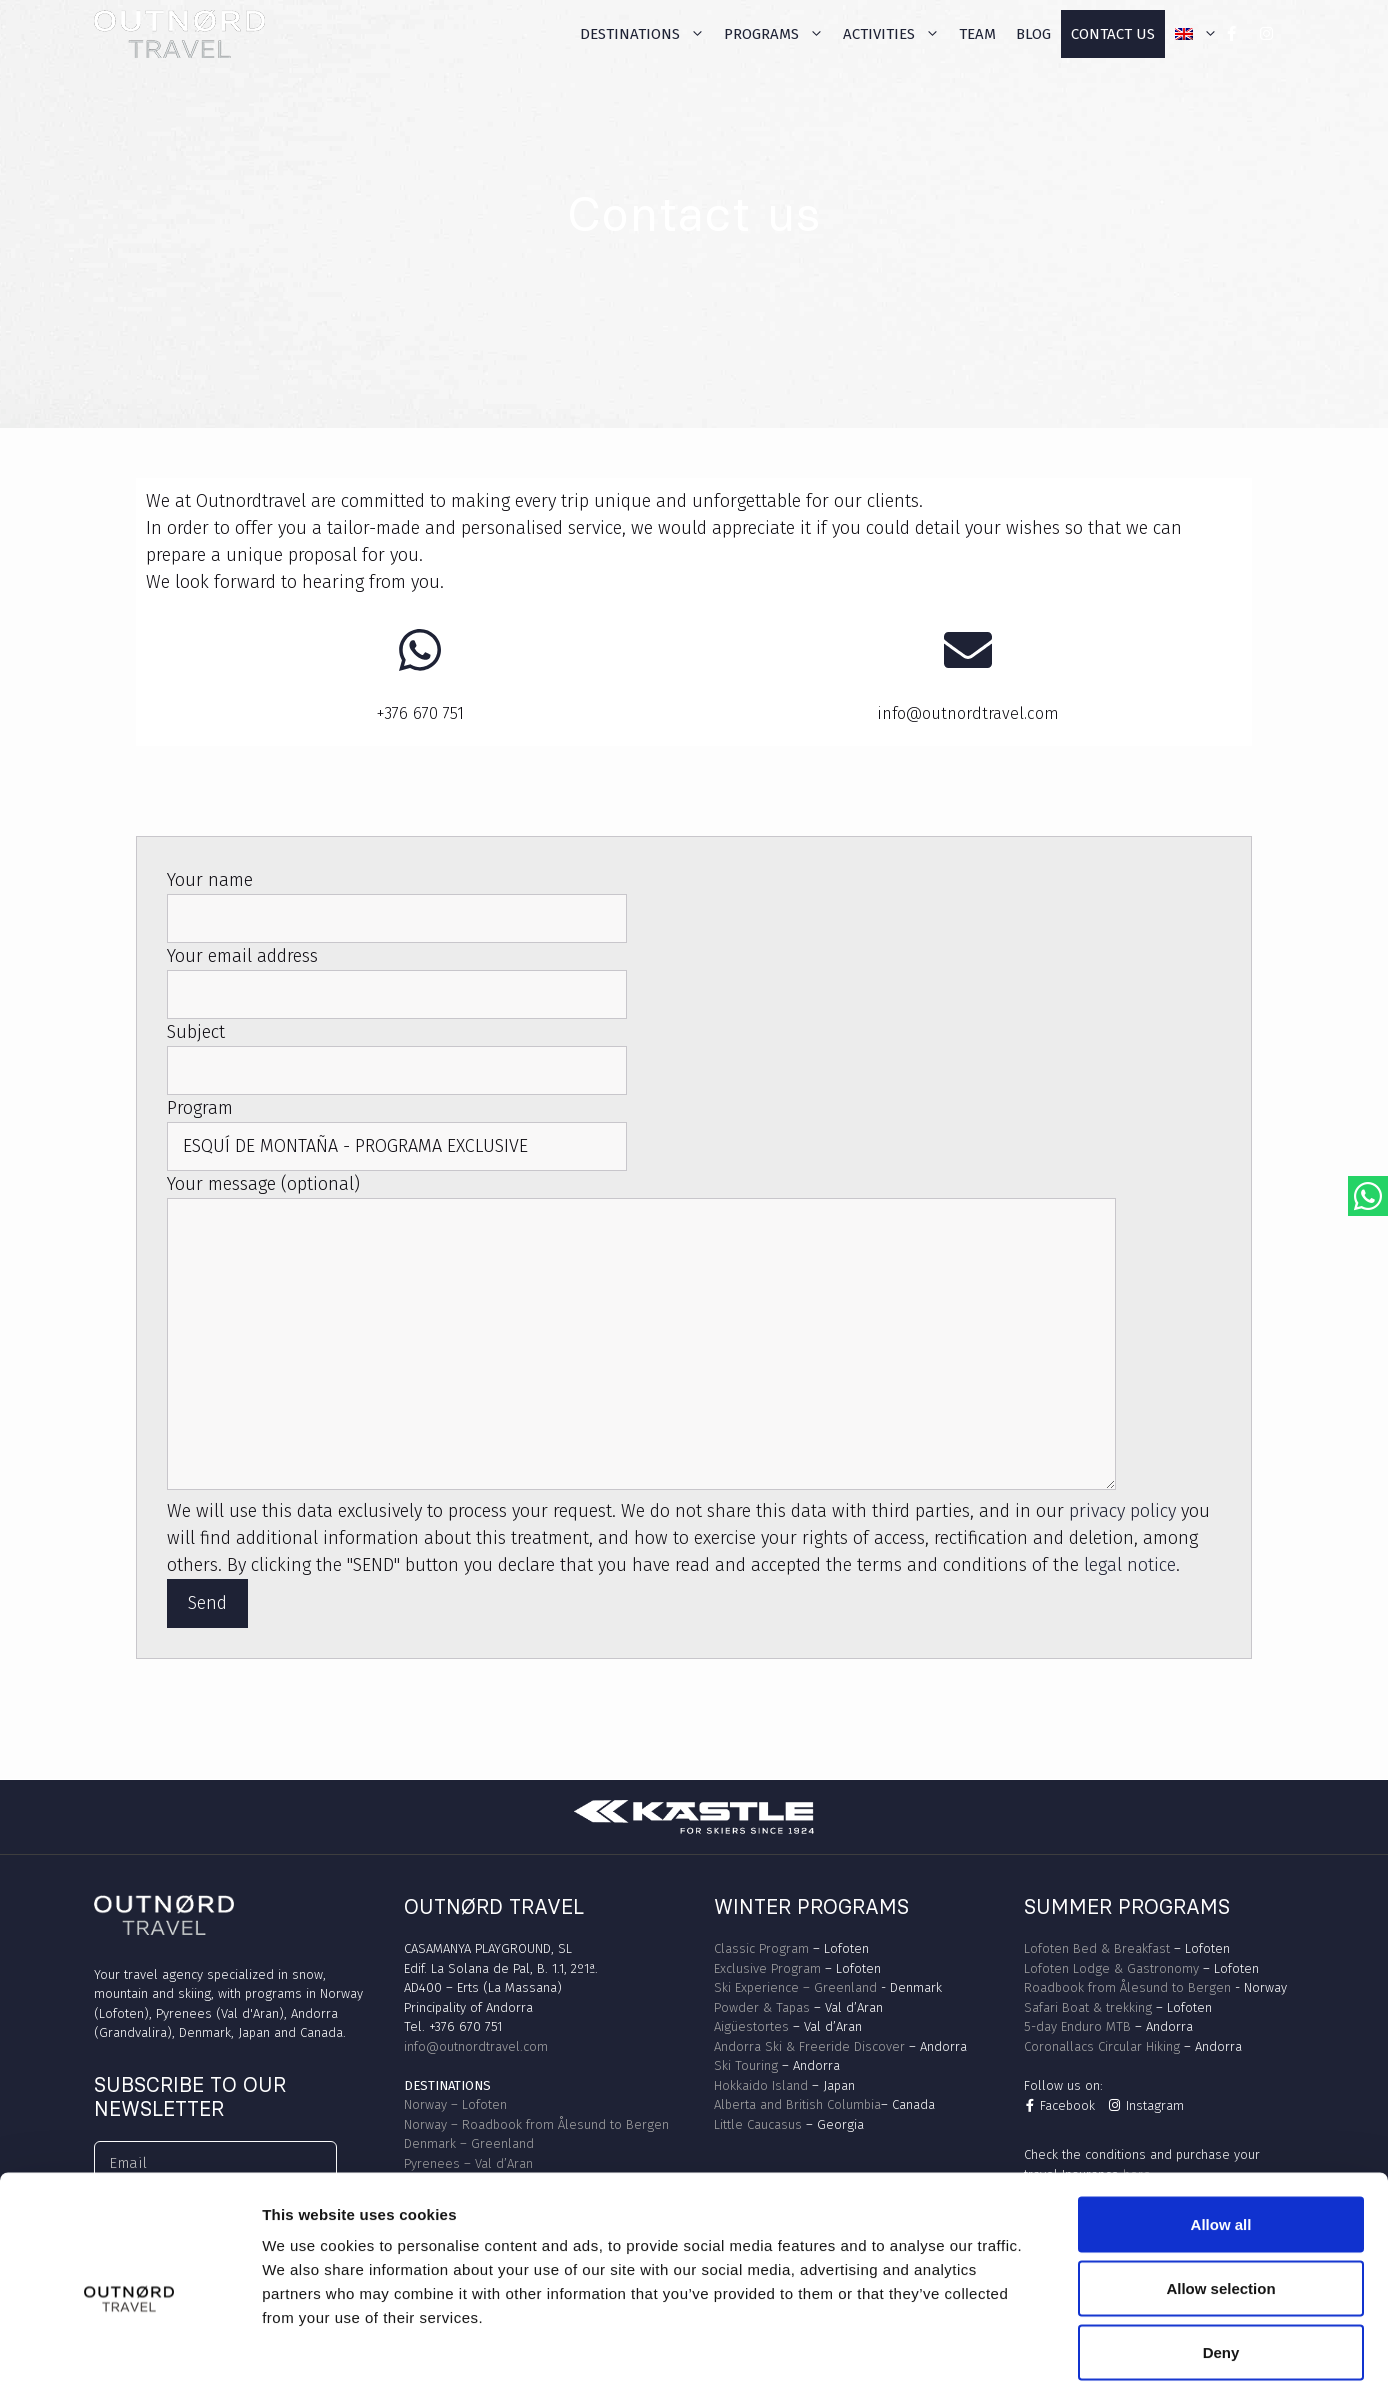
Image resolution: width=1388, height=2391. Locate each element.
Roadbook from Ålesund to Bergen (1127, 1987)
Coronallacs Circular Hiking (1102, 2046)
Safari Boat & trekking (1088, 2007)
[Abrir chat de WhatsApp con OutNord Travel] (1368, 1196)
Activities (896, 34)
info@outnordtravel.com (476, 2046)
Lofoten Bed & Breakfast (1097, 1948)
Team (977, 34)
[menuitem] (1196, 34)
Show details (1049, 2351)
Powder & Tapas (762, 2007)
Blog (1033, 34)
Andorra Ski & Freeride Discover (809, 2046)
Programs (778, 34)
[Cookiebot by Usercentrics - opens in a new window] (129, 2352)
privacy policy (1122, 1511)
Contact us (1113, 34)
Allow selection (1220, 2195)
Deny (1221, 2259)
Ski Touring (746, 2065)
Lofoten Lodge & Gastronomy (1111, 1968)
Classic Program (761, 1948)
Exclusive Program (767, 1968)
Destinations (647, 34)
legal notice (1130, 1565)
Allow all (1221, 2131)
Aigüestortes (751, 2026)
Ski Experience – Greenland (795, 1987)
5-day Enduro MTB (1077, 2026)
